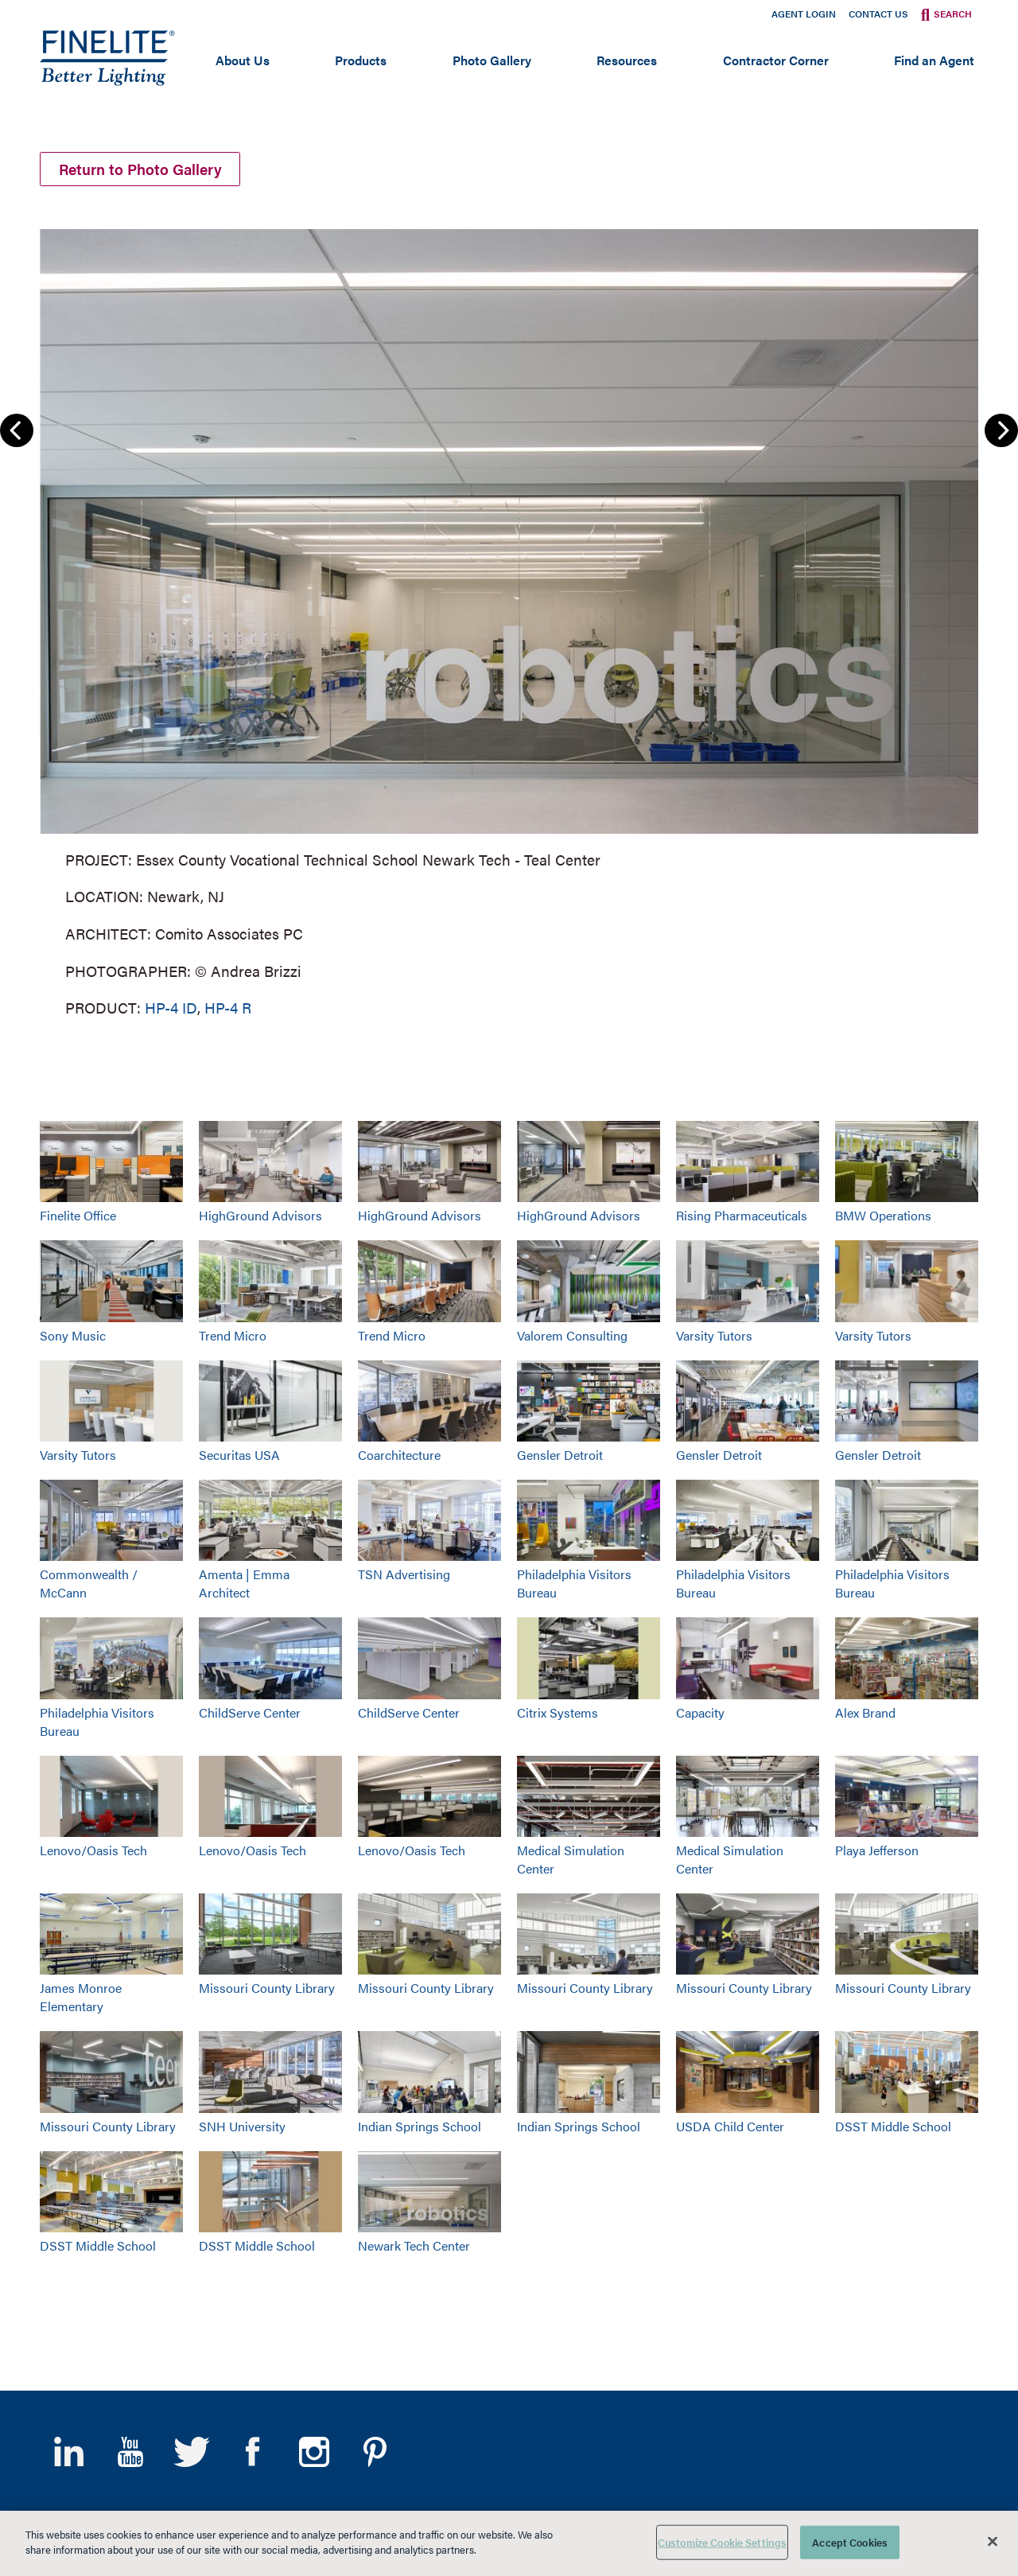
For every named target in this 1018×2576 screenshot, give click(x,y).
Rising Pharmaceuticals (741, 1215)
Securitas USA (239, 1455)
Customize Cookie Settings (722, 2542)
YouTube (130, 2452)
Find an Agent (934, 60)
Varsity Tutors (714, 1335)
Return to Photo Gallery (140, 169)
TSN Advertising (404, 1574)
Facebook (252, 2452)
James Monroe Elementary (81, 1997)
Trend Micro (232, 1335)
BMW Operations (883, 1215)
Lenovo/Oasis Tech (93, 1850)
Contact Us (878, 13)
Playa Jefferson (877, 1850)
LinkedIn (69, 2452)
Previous (16, 430)
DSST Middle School (893, 2126)
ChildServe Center (250, 1712)
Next (1001, 430)
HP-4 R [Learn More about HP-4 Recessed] (227, 1007)
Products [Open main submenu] (361, 60)
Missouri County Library (267, 1988)
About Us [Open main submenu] (243, 60)
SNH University (242, 2126)
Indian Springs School (419, 2126)
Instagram (314, 2452)
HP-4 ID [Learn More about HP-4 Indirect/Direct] (171, 1007)
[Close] (992, 2540)
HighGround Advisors (260, 1215)
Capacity (700, 1712)
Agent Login (803, 13)
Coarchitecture (399, 1455)
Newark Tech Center (414, 2245)
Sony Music (73, 1335)
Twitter (191, 2452)
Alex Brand (865, 1712)
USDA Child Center (730, 2126)
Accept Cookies (850, 2542)
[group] (509, 620)
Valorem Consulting (572, 1335)
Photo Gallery (492, 60)
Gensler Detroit (560, 1455)
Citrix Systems (557, 1712)
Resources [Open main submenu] (626, 60)
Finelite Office (78, 1215)
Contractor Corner (776, 60)
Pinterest (375, 2452)
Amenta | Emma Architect (244, 1583)
